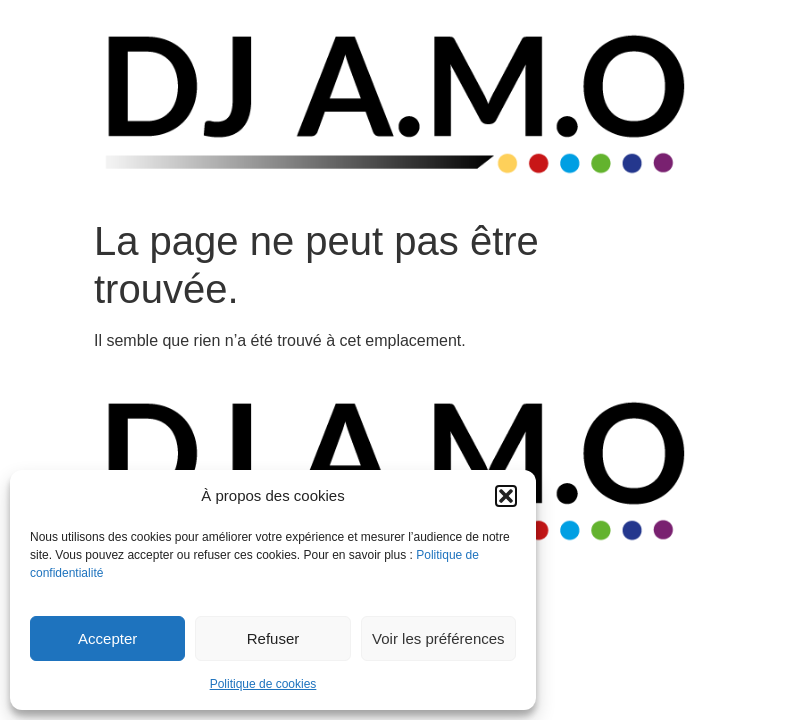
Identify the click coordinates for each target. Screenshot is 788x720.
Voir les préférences (438, 638)
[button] (506, 496)
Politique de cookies (263, 684)
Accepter (107, 638)
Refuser (273, 638)
